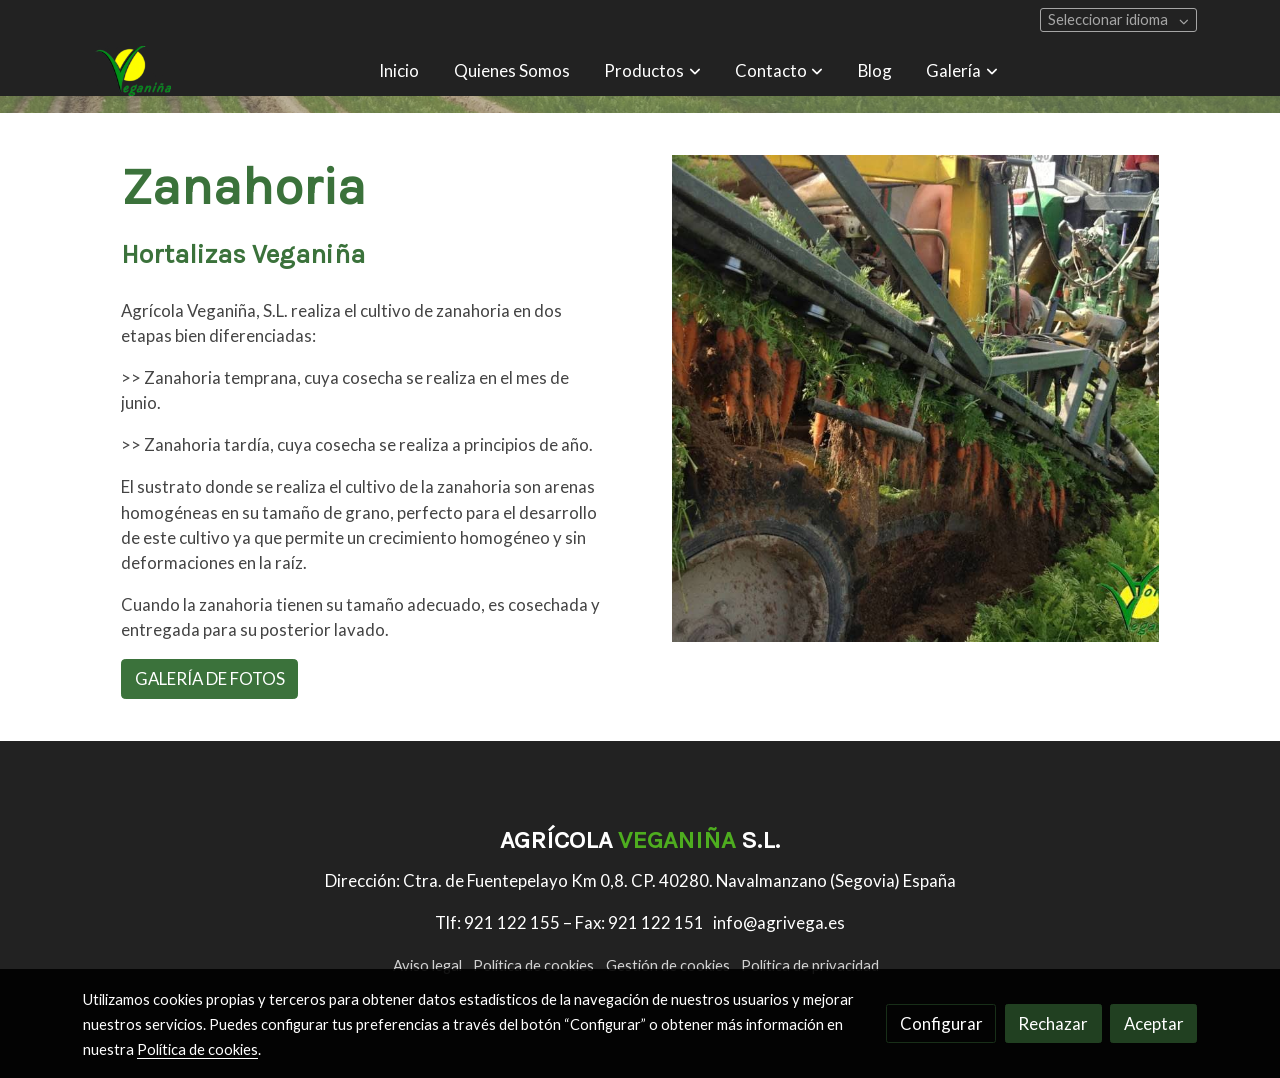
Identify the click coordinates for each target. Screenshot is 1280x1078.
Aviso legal (427, 965)
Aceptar (1154, 1023)
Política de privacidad (810, 965)
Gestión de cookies (668, 965)
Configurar (941, 1023)
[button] (653, 71)
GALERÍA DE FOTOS (210, 678)
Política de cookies (533, 965)
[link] (131, 71)
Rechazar (1053, 1023)
